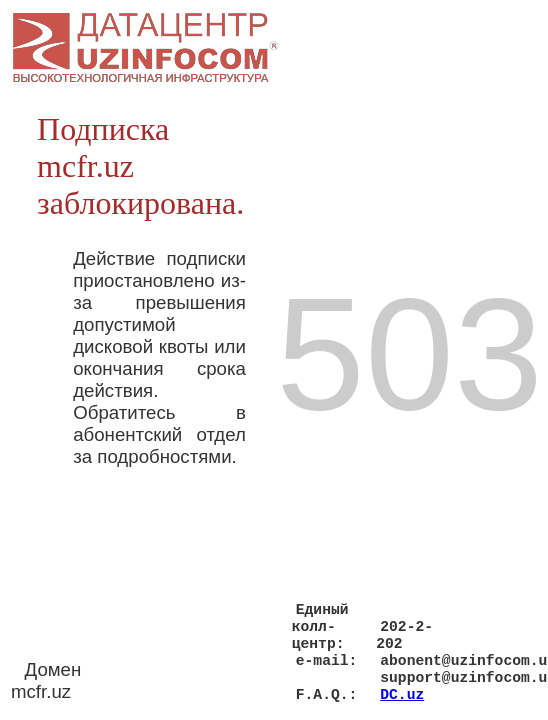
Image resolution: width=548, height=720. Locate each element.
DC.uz (402, 693)
